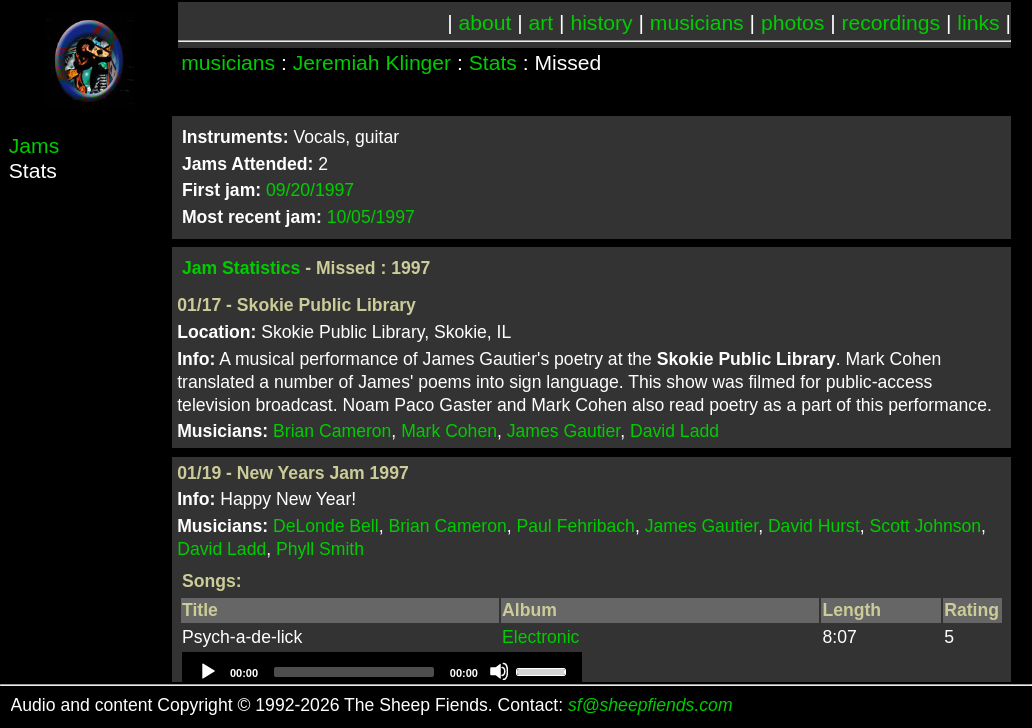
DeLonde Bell (326, 526)
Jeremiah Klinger (372, 62)
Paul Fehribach (576, 526)
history (601, 22)
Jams (34, 145)
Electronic (540, 637)
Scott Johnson (926, 526)
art (541, 22)
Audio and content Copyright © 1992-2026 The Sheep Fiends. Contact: (372, 705)
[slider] (354, 672)
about (485, 22)
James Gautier (563, 431)
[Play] (207, 671)
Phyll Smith (320, 549)
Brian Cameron (332, 431)
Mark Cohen (449, 431)
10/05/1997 (371, 217)
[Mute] (499, 671)
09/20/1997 (310, 190)
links (978, 22)
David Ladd (674, 431)
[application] (382, 672)
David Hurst (814, 526)
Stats (493, 62)
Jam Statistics (241, 268)
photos (792, 22)
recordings (891, 22)
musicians (697, 22)
